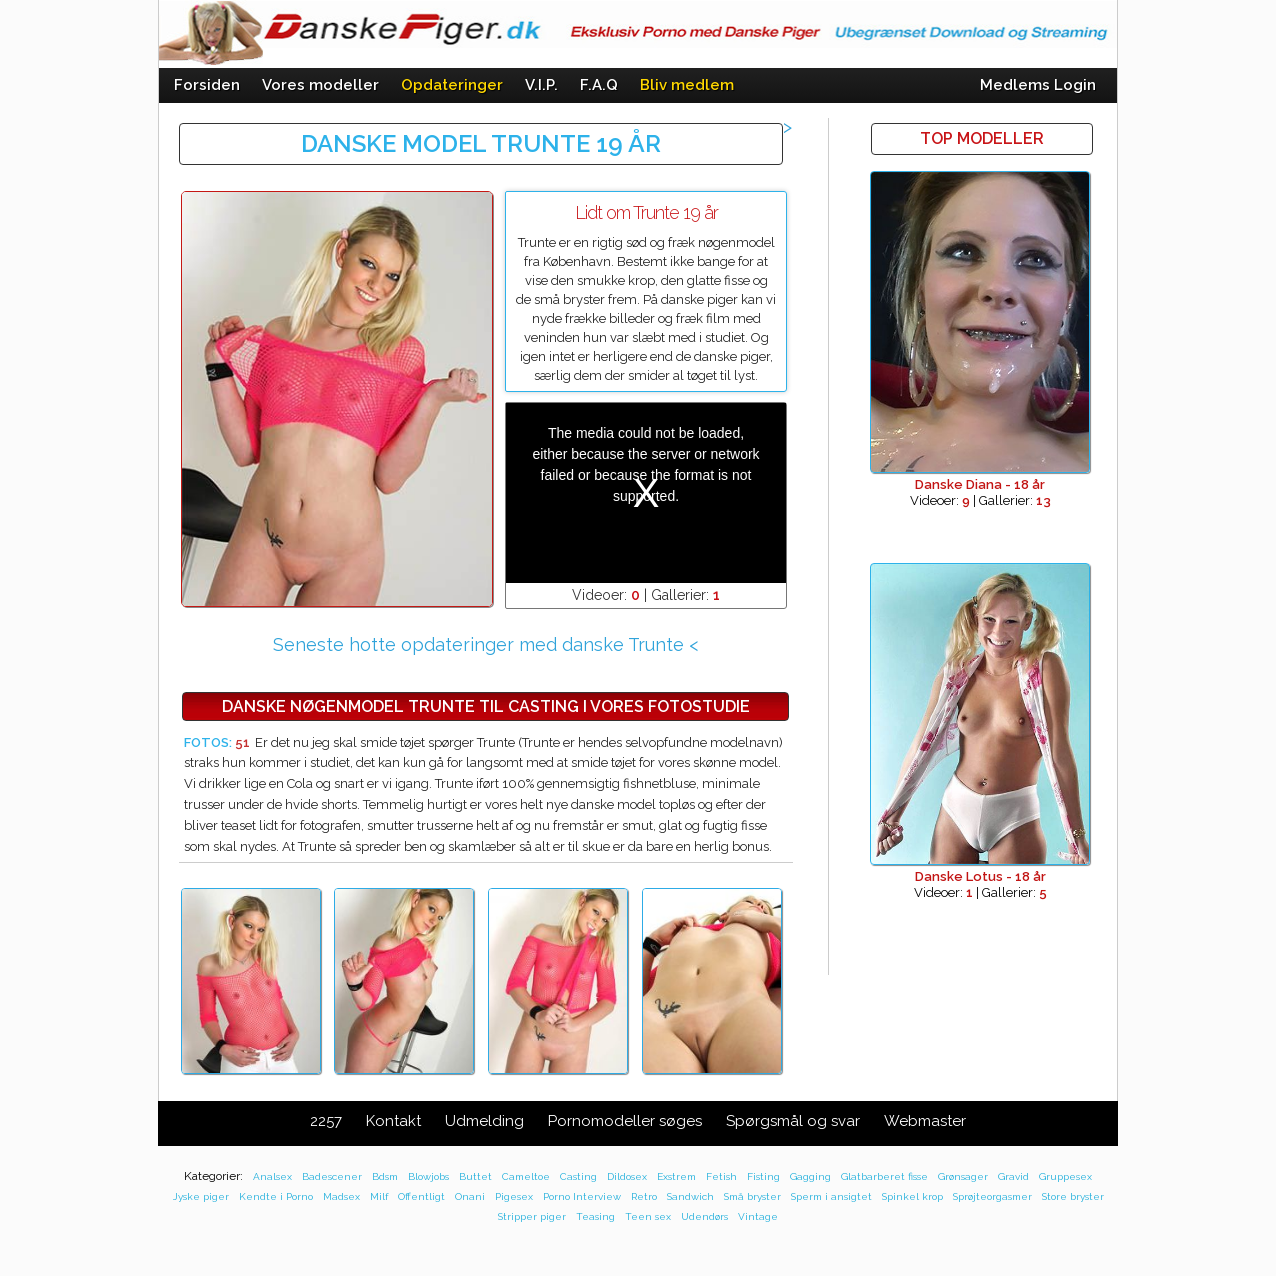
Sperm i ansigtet (831, 1196)
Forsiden (207, 85)
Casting (578, 1176)
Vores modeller (320, 85)
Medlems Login (1038, 85)
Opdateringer (452, 85)
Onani (470, 1196)
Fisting (763, 1176)
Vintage (758, 1216)
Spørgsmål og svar (793, 1121)
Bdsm (385, 1176)
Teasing (595, 1216)
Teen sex (648, 1216)
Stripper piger (532, 1216)
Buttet (475, 1176)
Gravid (1013, 1176)
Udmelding (484, 1121)
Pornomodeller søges (625, 1121)
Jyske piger (201, 1196)
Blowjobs (428, 1176)
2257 (326, 1121)
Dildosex (627, 1176)
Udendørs (704, 1216)
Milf (379, 1196)
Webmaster (925, 1121)
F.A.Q (599, 85)
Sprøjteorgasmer (992, 1196)
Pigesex (514, 1196)
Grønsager (963, 1176)
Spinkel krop (912, 1196)
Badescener (332, 1176)
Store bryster (1073, 1196)
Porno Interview (582, 1196)
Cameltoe (526, 1176)
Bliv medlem (687, 85)
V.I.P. (541, 85)
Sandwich (690, 1196)
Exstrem (676, 1176)
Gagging (810, 1176)
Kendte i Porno (276, 1196)
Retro (644, 1196)
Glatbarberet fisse (884, 1176)
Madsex (341, 1196)
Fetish (721, 1176)
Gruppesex (1065, 1176)
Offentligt (421, 1196)
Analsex (272, 1176)
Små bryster (752, 1196)
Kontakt (393, 1121)
